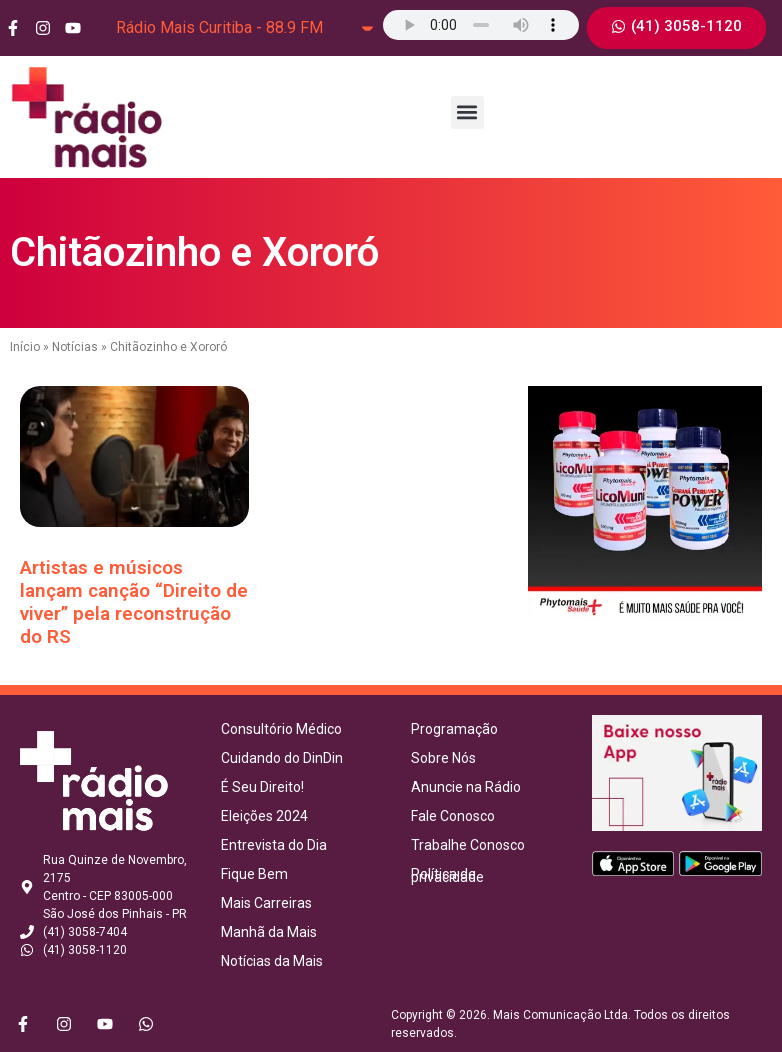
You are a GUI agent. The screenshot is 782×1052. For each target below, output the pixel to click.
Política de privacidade (447, 875)
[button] (467, 112)
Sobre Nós (443, 758)
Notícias (75, 347)
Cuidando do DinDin (282, 758)
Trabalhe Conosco (468, 845)
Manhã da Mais (269, 932)
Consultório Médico (281, 729)
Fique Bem (254, 874)
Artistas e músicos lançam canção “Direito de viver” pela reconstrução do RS (134, 601)
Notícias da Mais (272, 961)
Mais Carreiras (266, 903)
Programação (454, 729)
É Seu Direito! (262, 787)
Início (25, 347)
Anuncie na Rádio (466, 787)
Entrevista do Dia (274, 845)
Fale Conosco (453, 816)
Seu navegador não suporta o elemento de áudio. (481, 25)
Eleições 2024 (264, 816)
